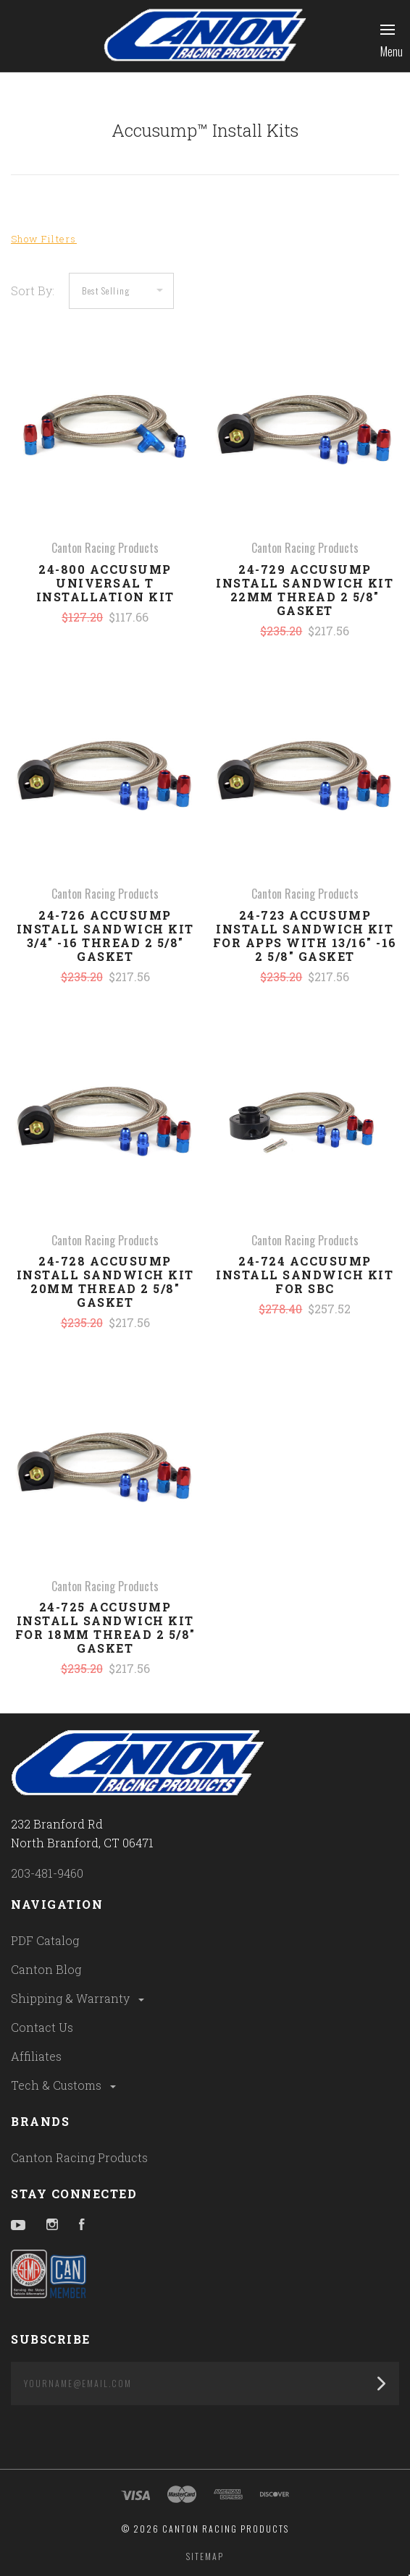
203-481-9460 (47, 1873)
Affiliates (36, 2056)
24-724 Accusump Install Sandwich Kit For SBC (304, 1274)
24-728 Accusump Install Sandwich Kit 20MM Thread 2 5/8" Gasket (105, 1281)
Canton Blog (46, 1969)
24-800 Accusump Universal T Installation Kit (105, 583)
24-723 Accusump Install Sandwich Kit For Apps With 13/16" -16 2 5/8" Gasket (305, 935)
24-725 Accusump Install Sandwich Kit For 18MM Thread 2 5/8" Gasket (105, 1627)
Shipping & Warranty (78, 1998)
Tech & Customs (64, 2085)
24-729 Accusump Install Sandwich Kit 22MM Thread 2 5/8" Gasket (304, 590)
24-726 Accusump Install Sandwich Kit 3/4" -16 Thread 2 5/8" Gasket (105, 935)
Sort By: (32, 290)
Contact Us (42, 2027)
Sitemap (205, 2556)
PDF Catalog (45, 1940)
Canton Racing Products (79, 2157)
